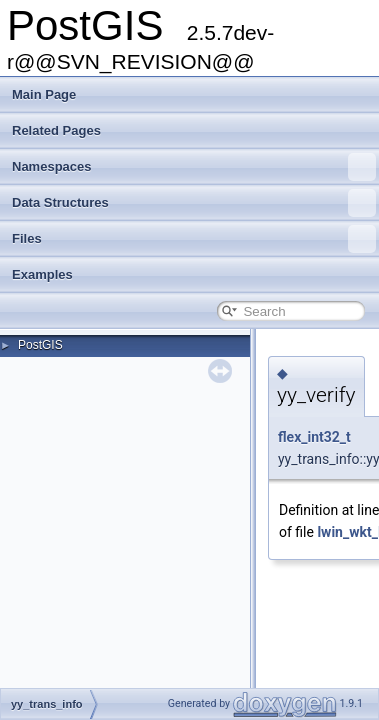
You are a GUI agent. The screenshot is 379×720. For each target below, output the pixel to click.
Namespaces (194, 167)
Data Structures (194, 203)
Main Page (44, 94)
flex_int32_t (314, 437)
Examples (42, 274)
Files (194, 239)
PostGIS (40, 345)
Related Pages (56, 130)
